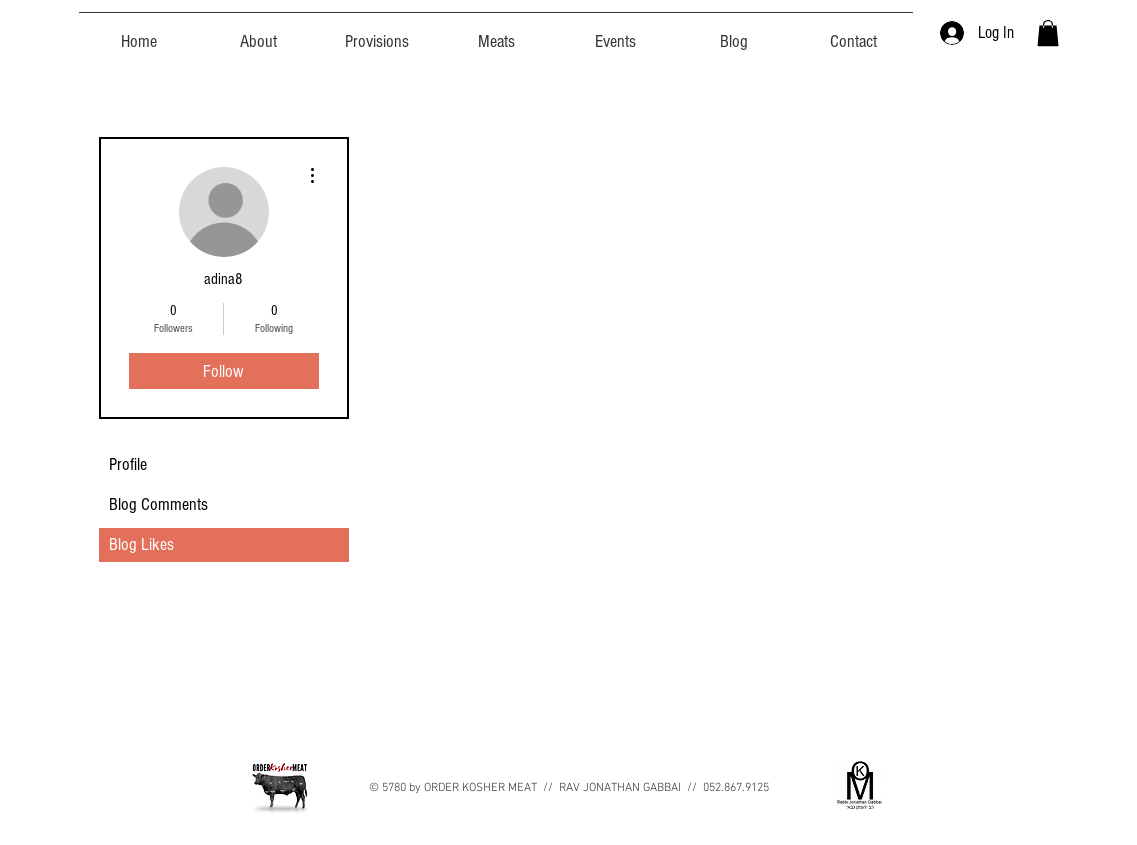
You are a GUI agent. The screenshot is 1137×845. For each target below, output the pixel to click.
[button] (1048, 33)
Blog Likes (141, 544)
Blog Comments (158, 504)
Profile (128, 464)
